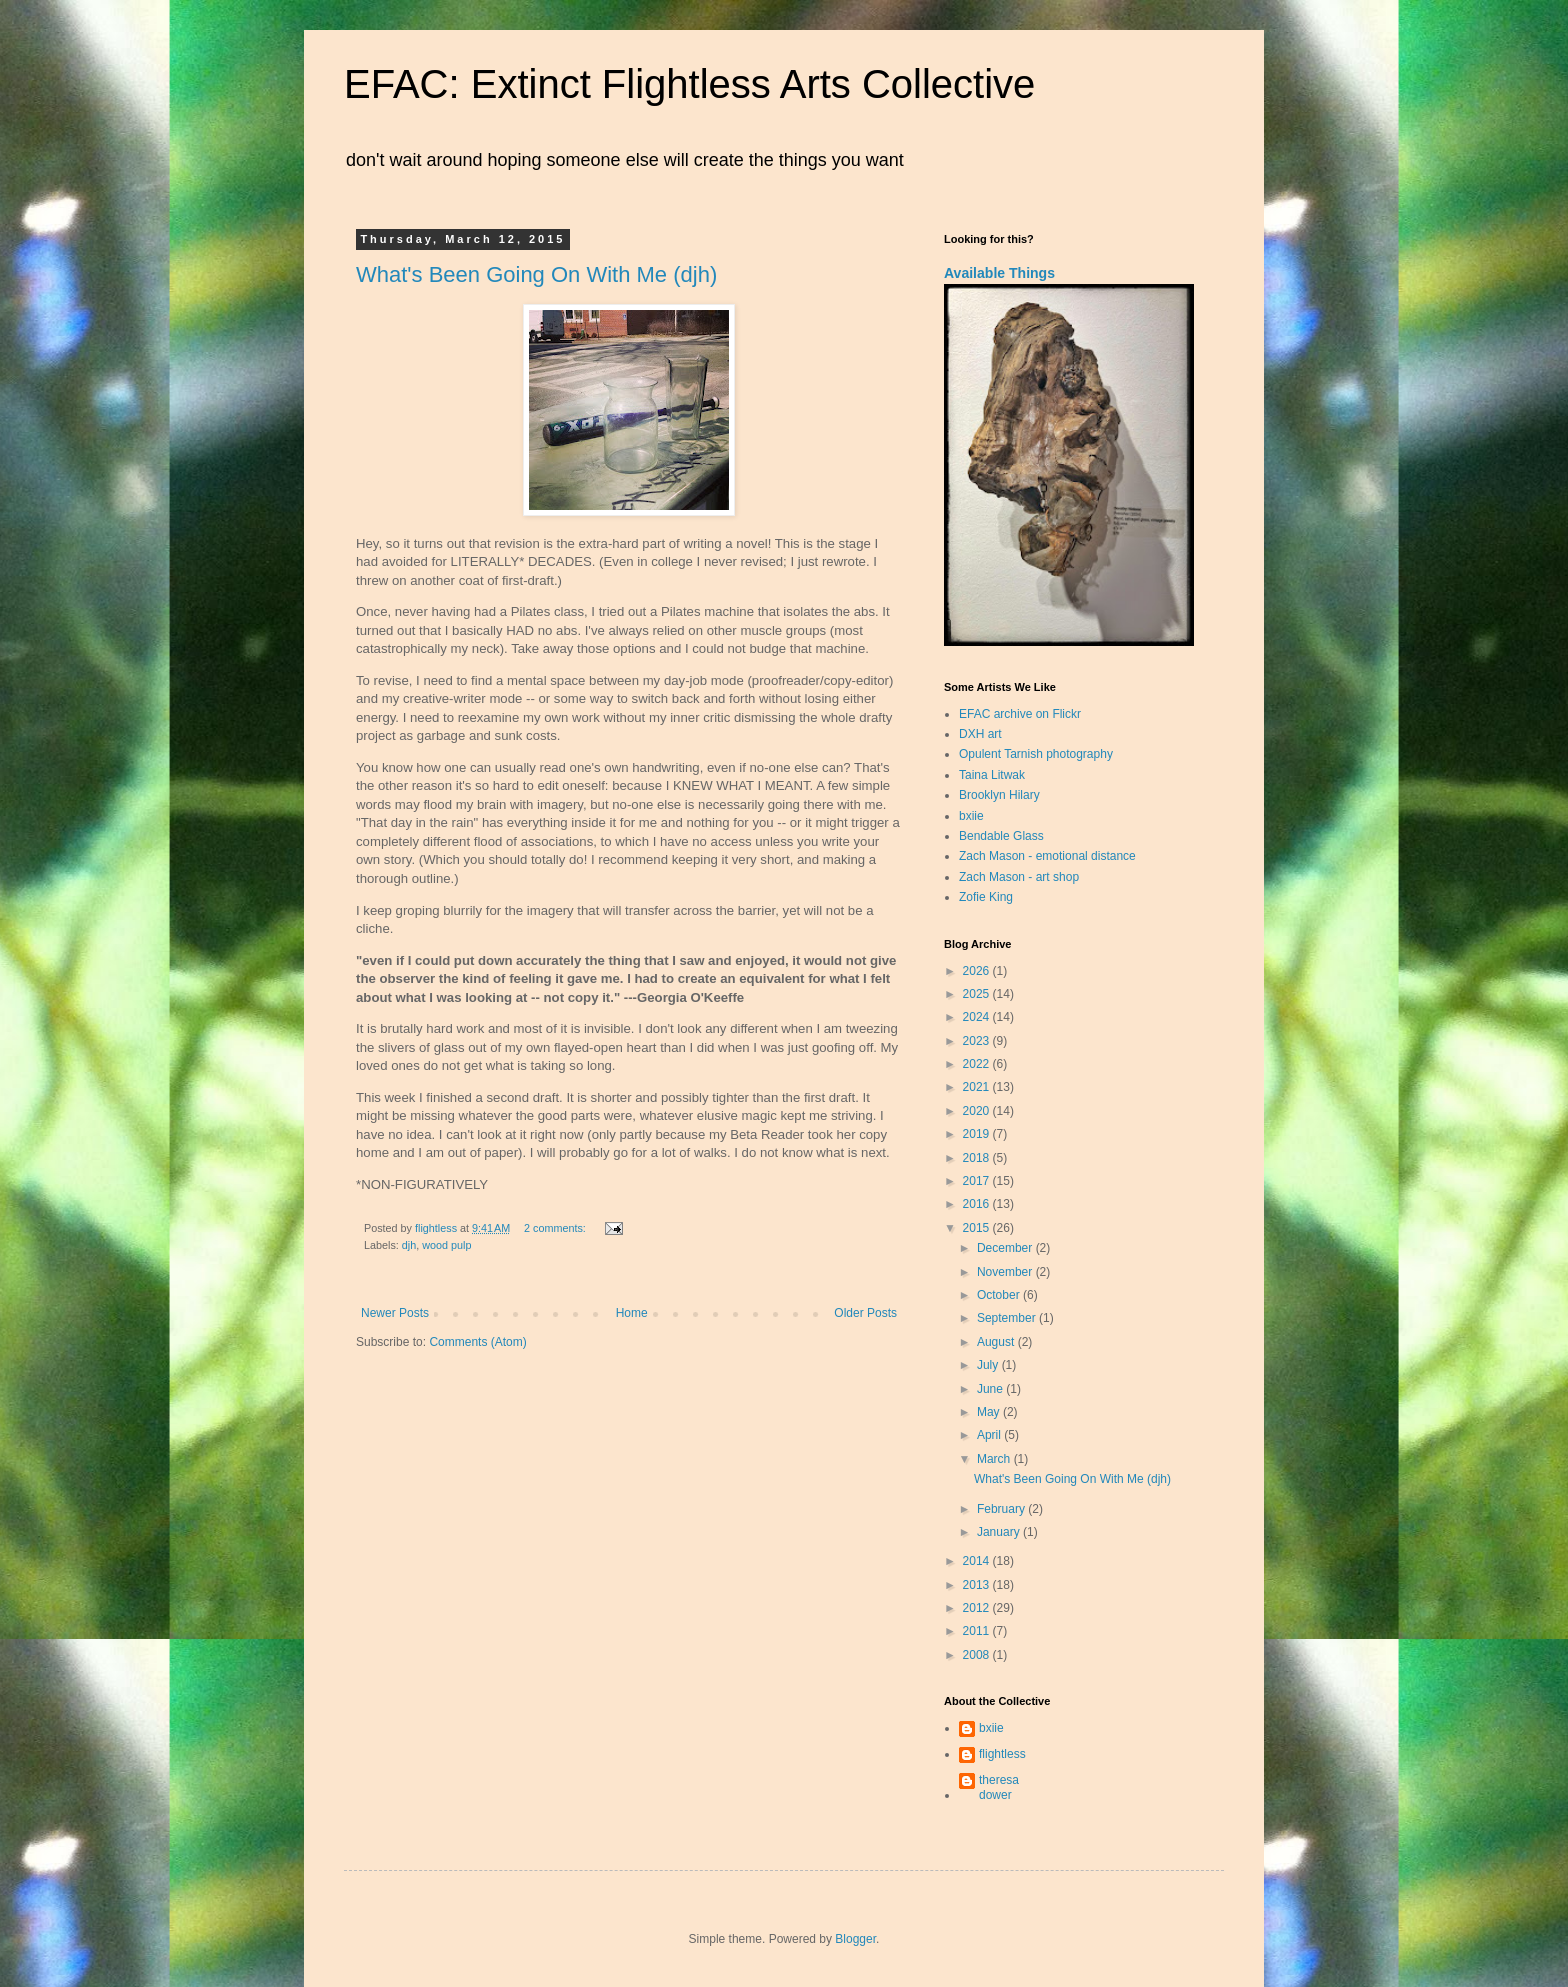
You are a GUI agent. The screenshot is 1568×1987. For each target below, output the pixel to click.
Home (632, 1313)
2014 (978, 1561)
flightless (1002, 1754)
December (1006, 1248)
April (990, 1435)
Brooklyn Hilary (999, 795)
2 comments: (556, 1228)
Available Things (999, 273)
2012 (978, 1608)
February (1002, 1509)
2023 (978, 1041)
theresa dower (999, 1787)
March (995, 1459)
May (990, 1412)
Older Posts (865, 1313)
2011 (978, 1631)
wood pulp (446, 1245)
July (989, 1365)
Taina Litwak (992, 775)
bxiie (971, 816)
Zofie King (986, 897)
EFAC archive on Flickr (1020, 714)
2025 (978, 994)
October (1000, 1295)
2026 (978, 971)
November (1006, 1272)
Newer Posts (395, 1313)
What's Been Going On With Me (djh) (536, 274)
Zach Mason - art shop (1019, 877)
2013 (978, 1585)
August (997, 1342)
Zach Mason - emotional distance (1047, 856)
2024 (978, 1017)
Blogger (855, 1939)
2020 (978, 1111)
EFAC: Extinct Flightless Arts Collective (689, 84)
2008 (978, 1655)
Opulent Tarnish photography (1036, 754)
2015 (978, 1228)
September (1008, 1318)
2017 (978, 1181)
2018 (978, 1158)
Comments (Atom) (477, 1342)
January (1000, 1532)
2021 (978, 1087)
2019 (978, 1134)
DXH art (980, 734)
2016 (978, 1204)
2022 (978, 1064)
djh (409, 1245)
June (991, 1389)
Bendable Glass (1001, 836)
